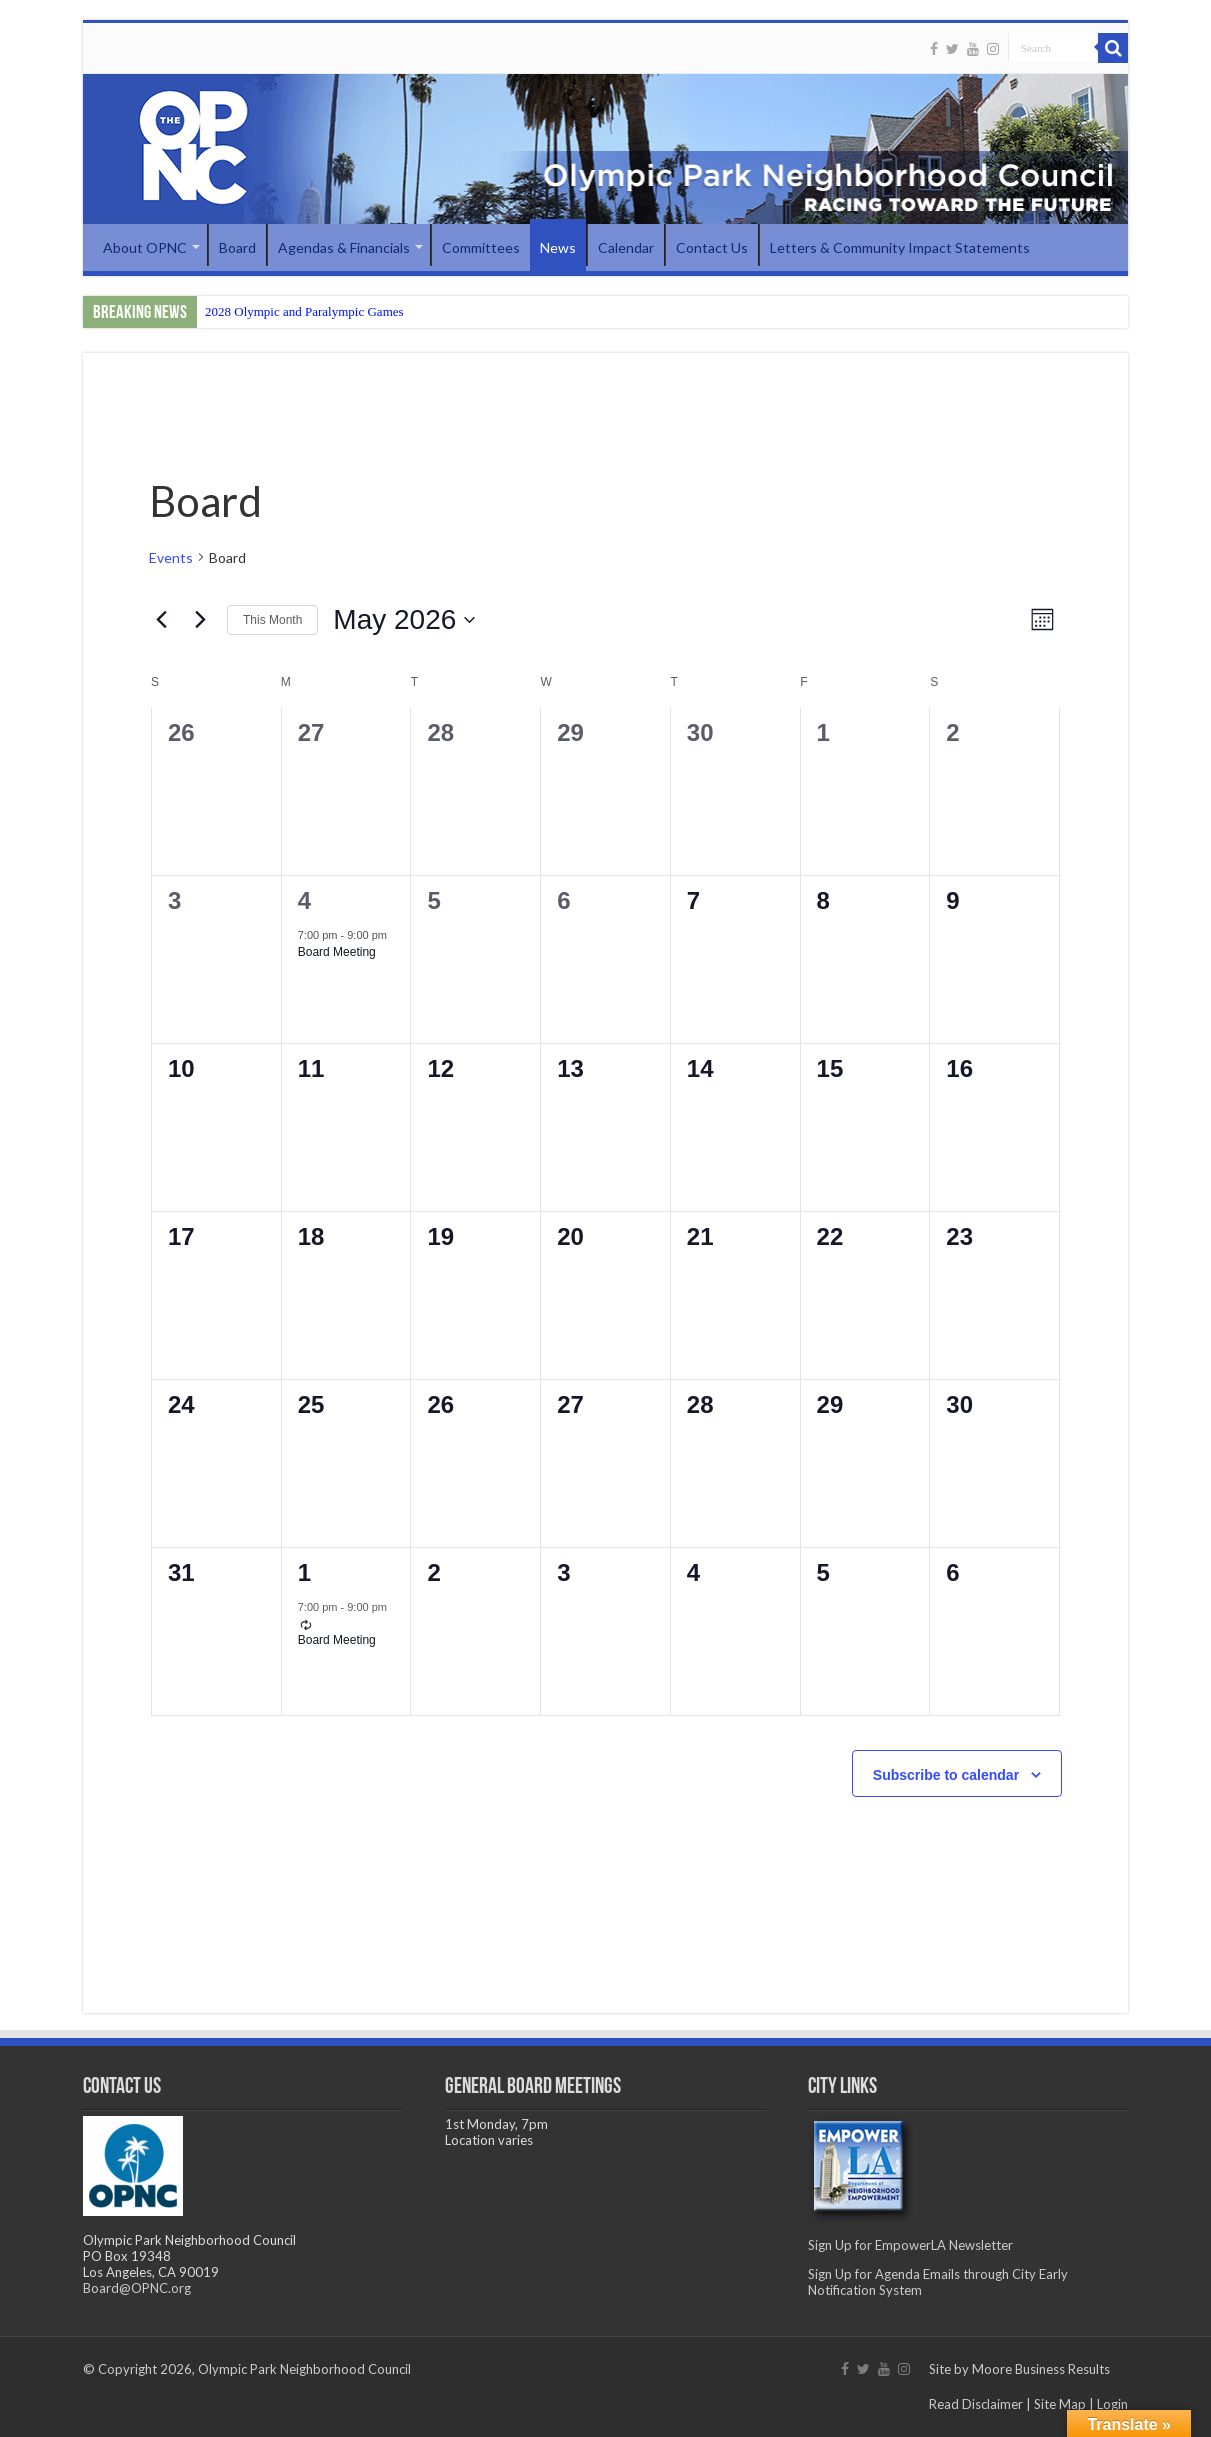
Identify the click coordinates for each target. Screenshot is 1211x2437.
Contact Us (712, 247)
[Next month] (200, 620)
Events (171, 557)
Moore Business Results (1041, 2369)
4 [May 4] (304, 900)
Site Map (1060, 2404)
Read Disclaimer (976, 2404)
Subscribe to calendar (946, 1775)
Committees (481, 247)
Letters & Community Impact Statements (900, 247)
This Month (272, 620)
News (558, 247)
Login (1112, 2404)
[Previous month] (161, 620)
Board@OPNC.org (137, 2288)
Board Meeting (337, 952)
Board (237, 247)
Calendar (626, 247)
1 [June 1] (304, 1572)
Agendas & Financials (344, 247)
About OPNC (145, 247)
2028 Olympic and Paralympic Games (304, 311)
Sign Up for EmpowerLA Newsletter (910, 2245)
